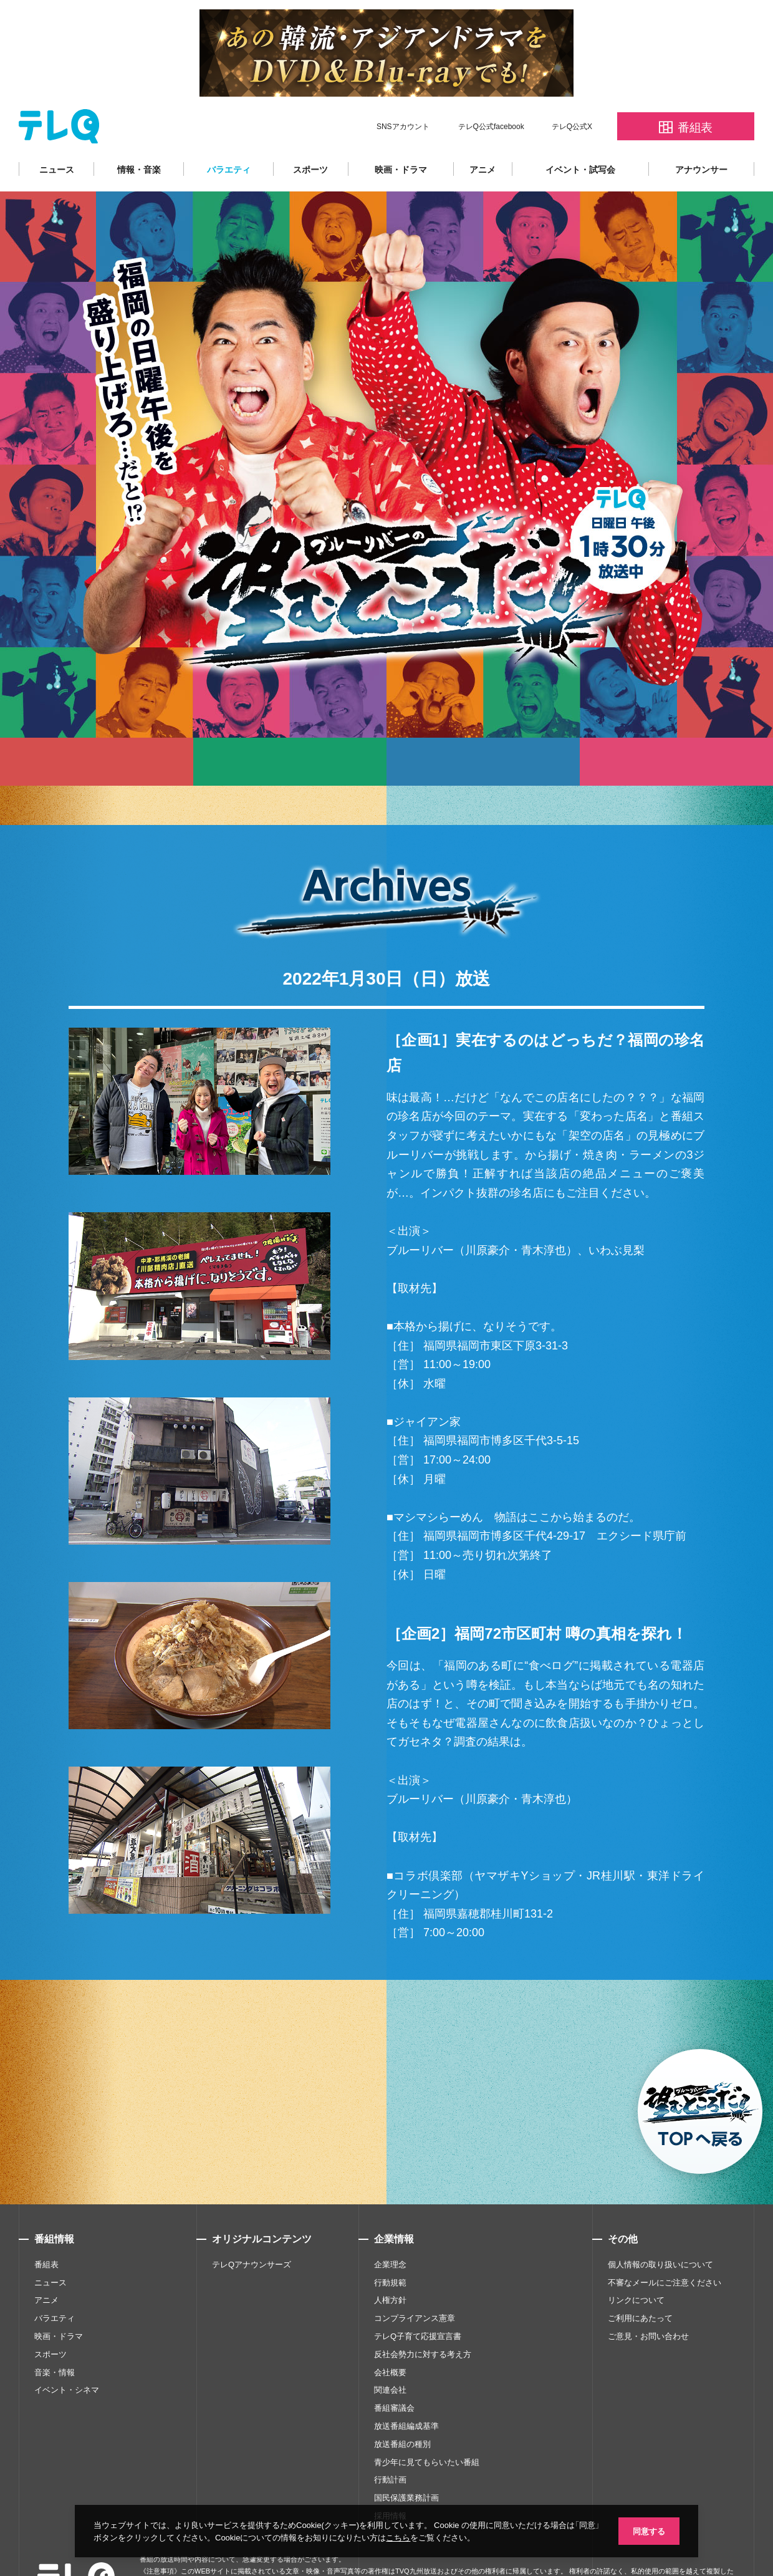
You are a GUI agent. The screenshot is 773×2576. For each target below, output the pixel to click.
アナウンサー (701, 131)
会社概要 (390, 2335)
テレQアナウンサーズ (251, 2227)
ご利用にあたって (640, 2280)
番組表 (46, 2227)
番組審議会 (394, 2370)
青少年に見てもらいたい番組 (426, 2424)
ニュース (56, 131)
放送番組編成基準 (406, 2388)
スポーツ (310, 131)
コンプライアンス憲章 (414, 2280)
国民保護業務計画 (406, 2460)
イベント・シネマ (66, 2352)
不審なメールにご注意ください (664, 2245)
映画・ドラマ (401, 131)
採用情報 (390, 2478)
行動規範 (390, 2245)
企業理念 (390, 2227)
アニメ (482, 131)
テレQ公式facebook (491, 88)
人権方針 (390, 2262)
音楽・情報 (54, 2335)
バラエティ (229, 131)
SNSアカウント (403, 88)
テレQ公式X (572, 88)
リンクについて (636, 2262)
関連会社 (390, 2352)
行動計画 (390, 2442)
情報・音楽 (139, 131)
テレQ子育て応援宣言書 (417, 2298)
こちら (410, 2537)
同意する (648, 2530)
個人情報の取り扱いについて (660, 2227)
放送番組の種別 (402, 2406)
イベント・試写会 (580, 131)
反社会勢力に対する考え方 (422, 2317)
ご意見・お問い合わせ (648, 2298)
